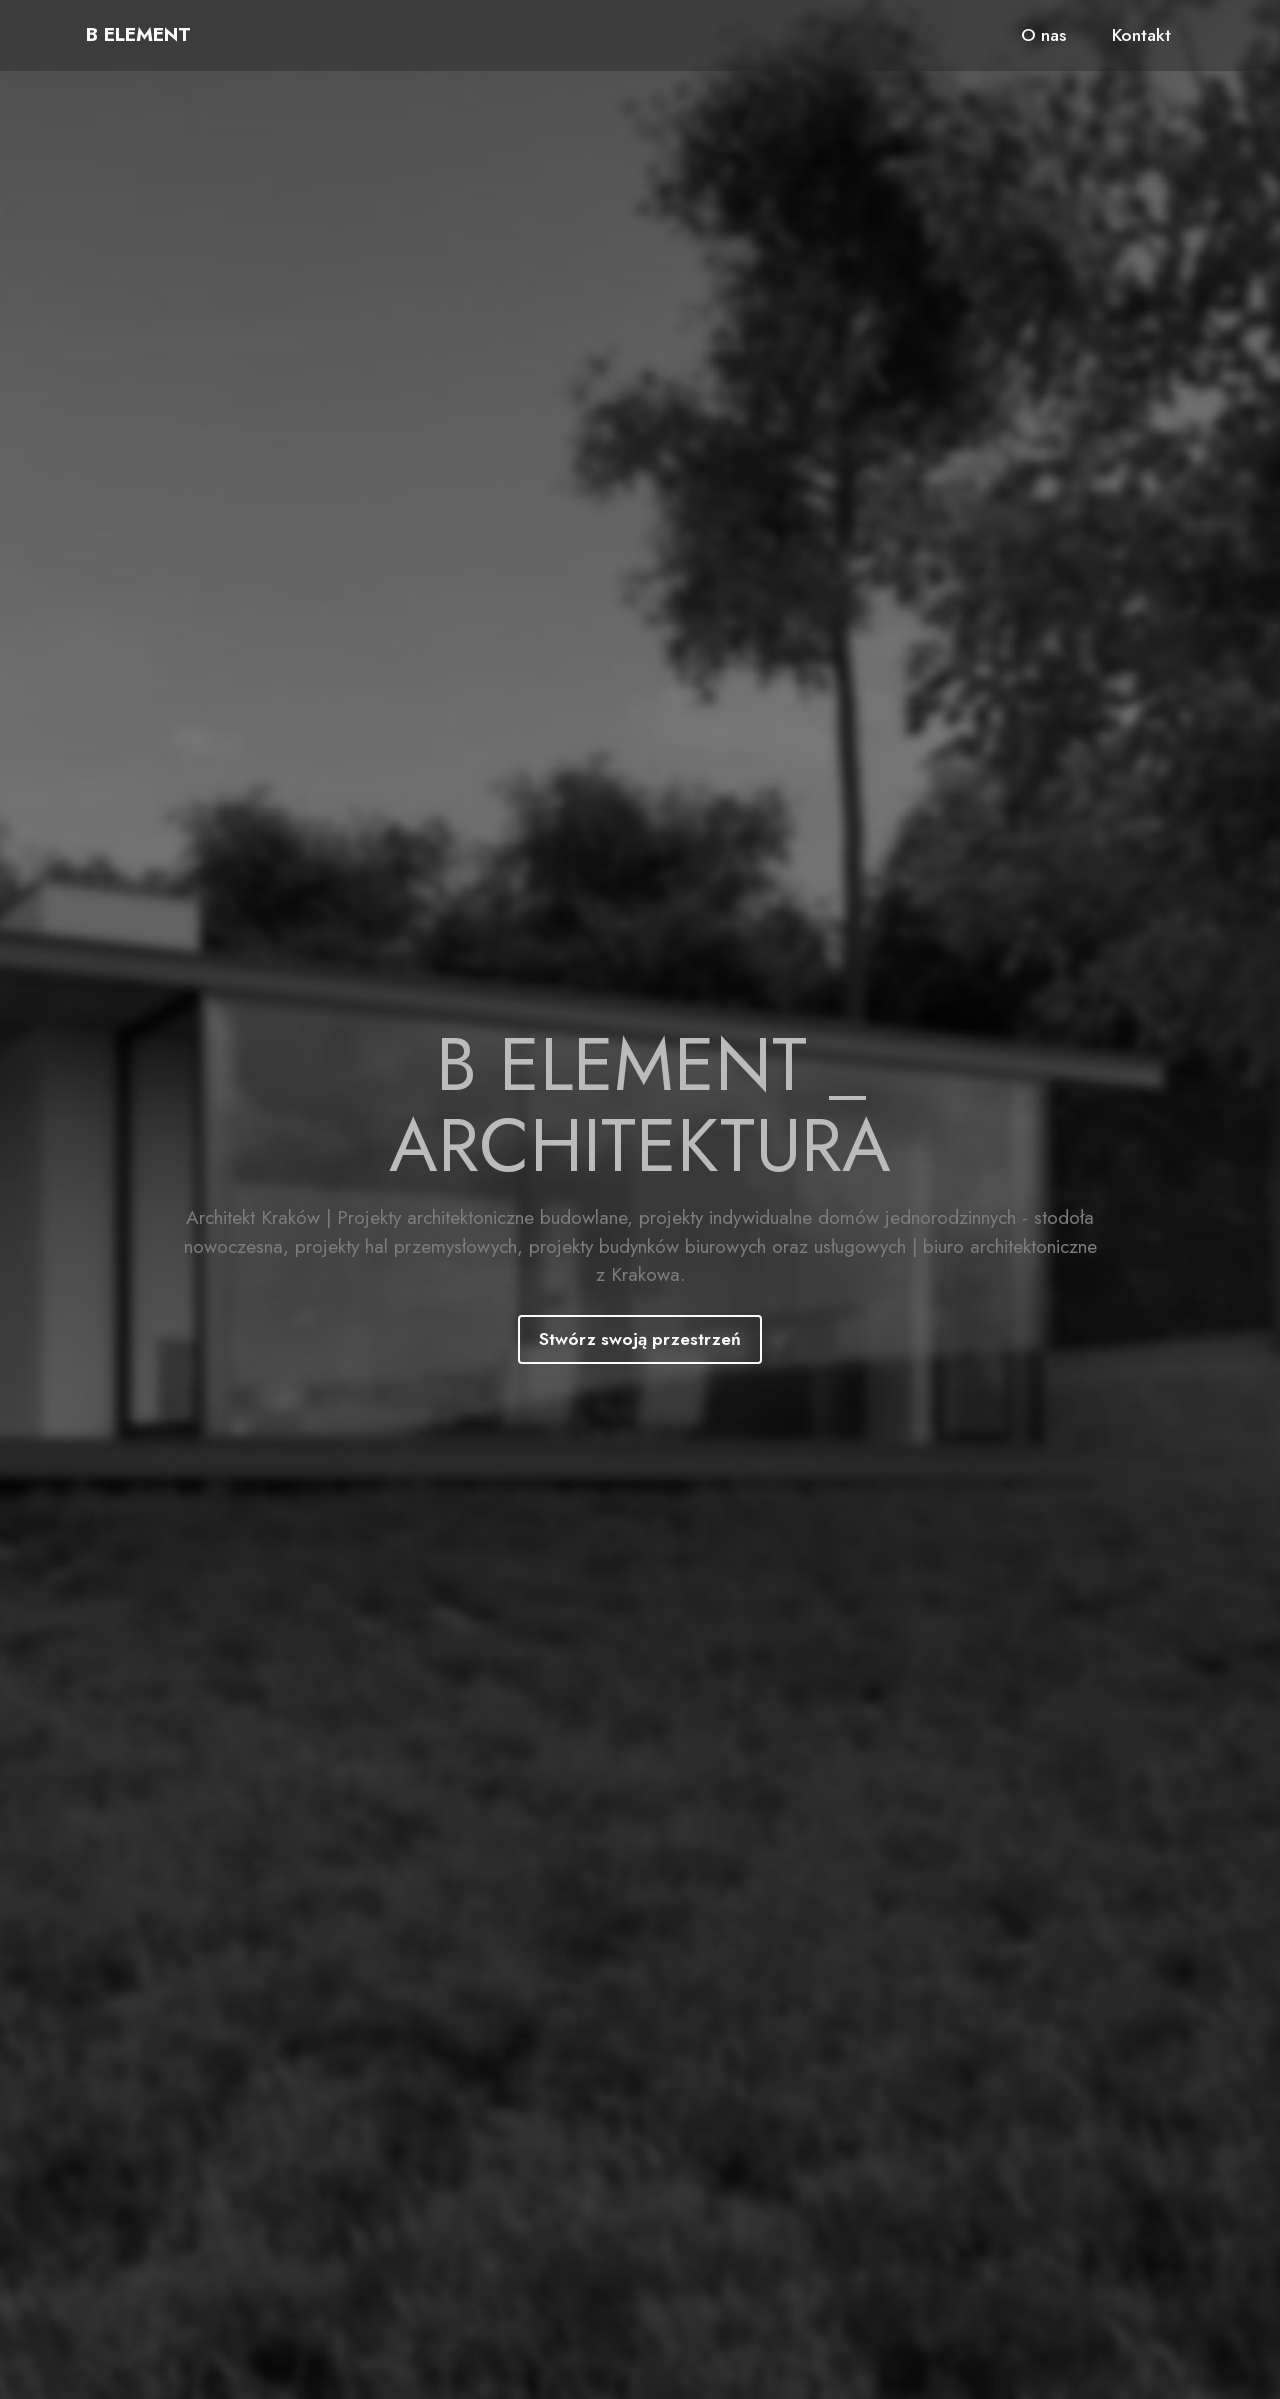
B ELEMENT (138, 34)
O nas (1043, 35)
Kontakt (1141, 35)
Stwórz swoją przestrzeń (640, 1339)
